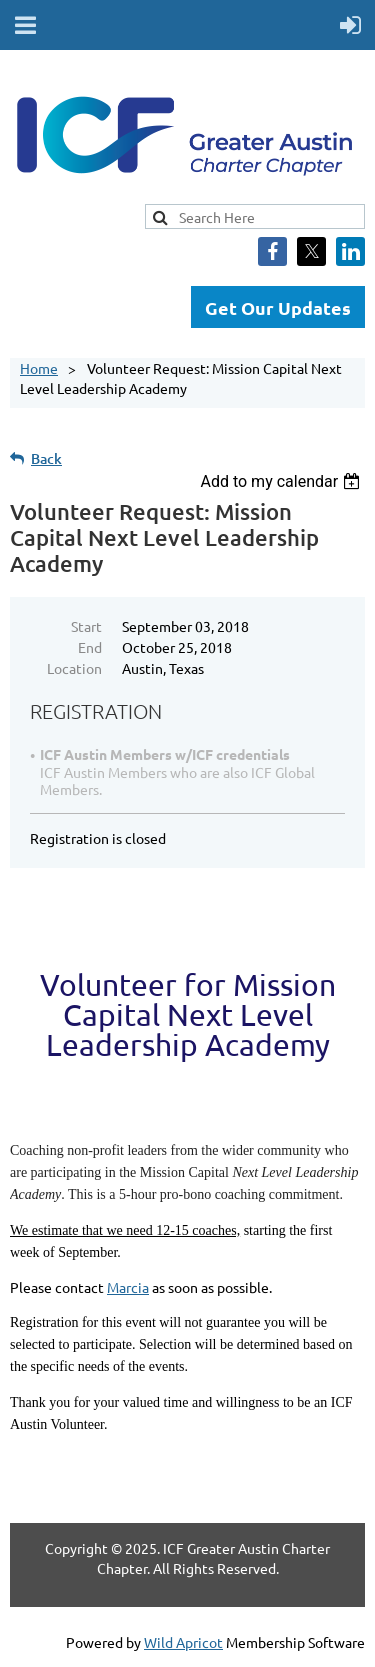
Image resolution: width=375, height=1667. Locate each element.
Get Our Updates (278, 307)
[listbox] (282, 481)
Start (86, 626)
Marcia (128, 1287)
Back (46, 458)
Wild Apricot (183, 1642)
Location (74, 668)
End (90, 647)
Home (39, 368)
